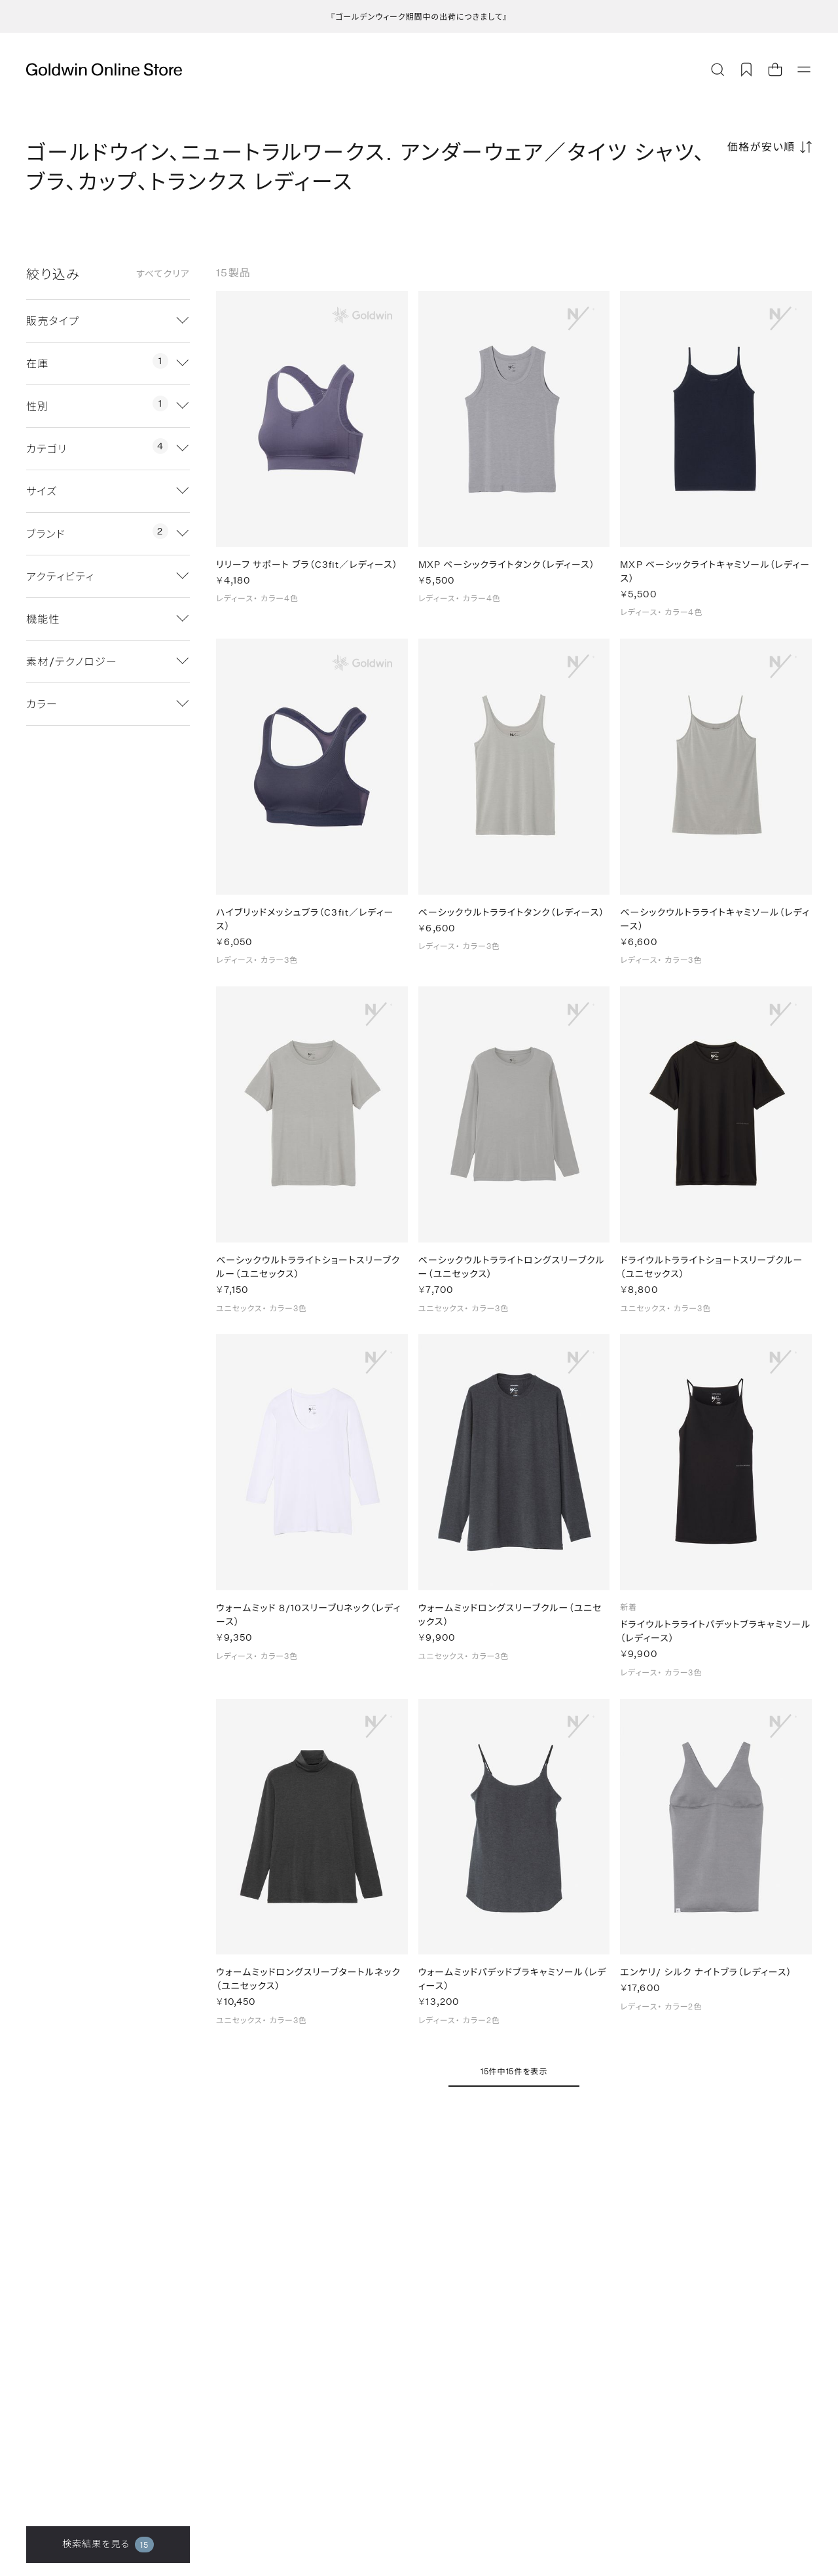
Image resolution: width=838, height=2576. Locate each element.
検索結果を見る (108, 2544)
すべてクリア (163, 273)
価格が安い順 (761, 146)
